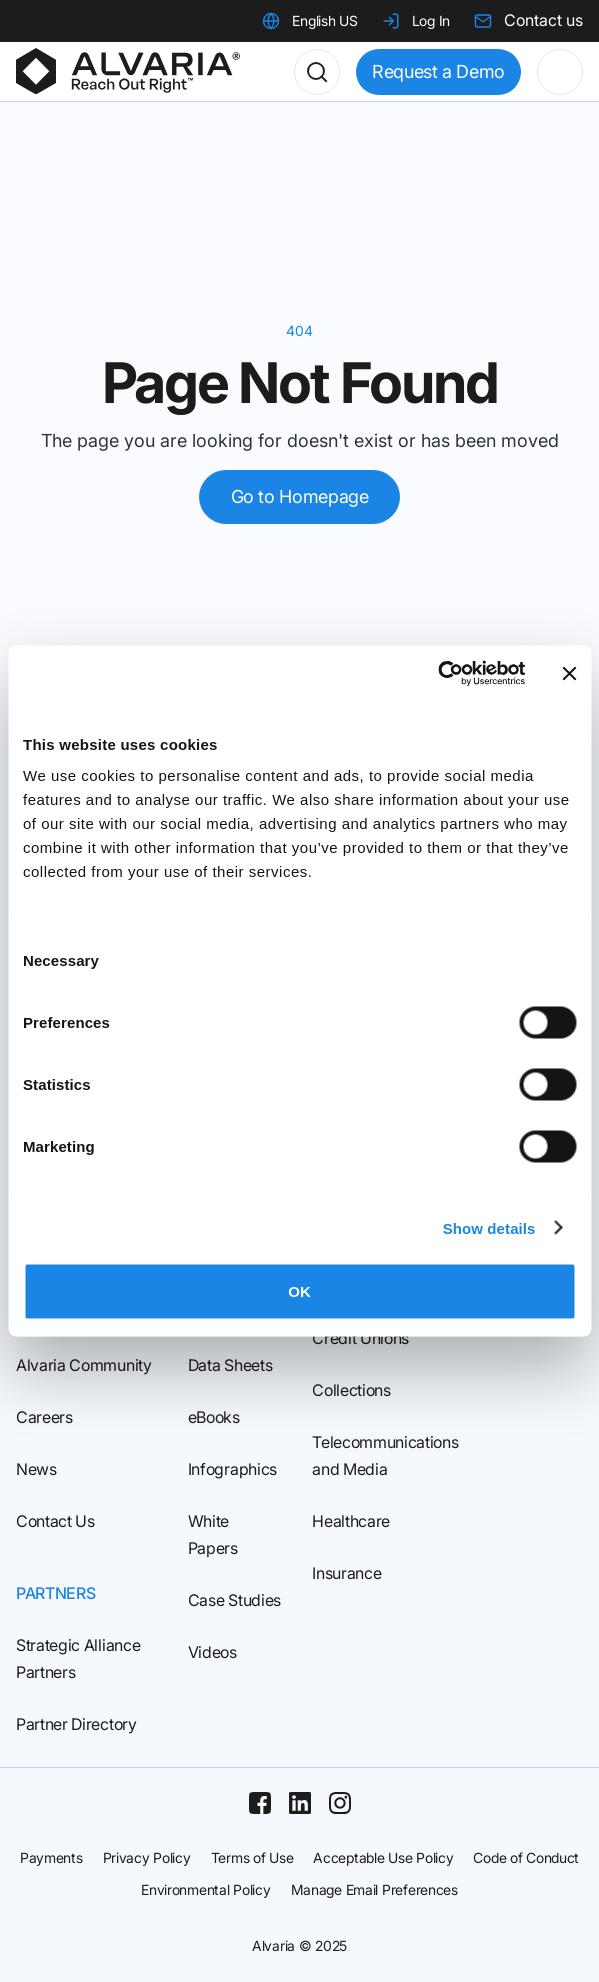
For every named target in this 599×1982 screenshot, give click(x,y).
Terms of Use (252, 1857)
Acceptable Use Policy (383, 1857)
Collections (351, 1390)
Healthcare (351, 1521)
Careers (44, 1417)
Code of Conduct (526, 1857)
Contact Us (55, 1521)
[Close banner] (569, 673)
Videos (212, 1652)
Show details (489, 1227)
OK (299, 1291)
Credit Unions (360, 1338)
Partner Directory (76, 1724)
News (36, 1469)
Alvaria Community (84, 1365)
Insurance (346, 1573)
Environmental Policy (205, 1889)
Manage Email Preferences (374, 1889)
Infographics (232, 1469)
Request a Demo (438, 71)
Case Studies (234, 1600)
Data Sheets (230, 1365)
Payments (51, 1857)
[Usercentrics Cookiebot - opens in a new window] (437, 674)
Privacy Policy (147, 1857)
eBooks (214, 1417)
